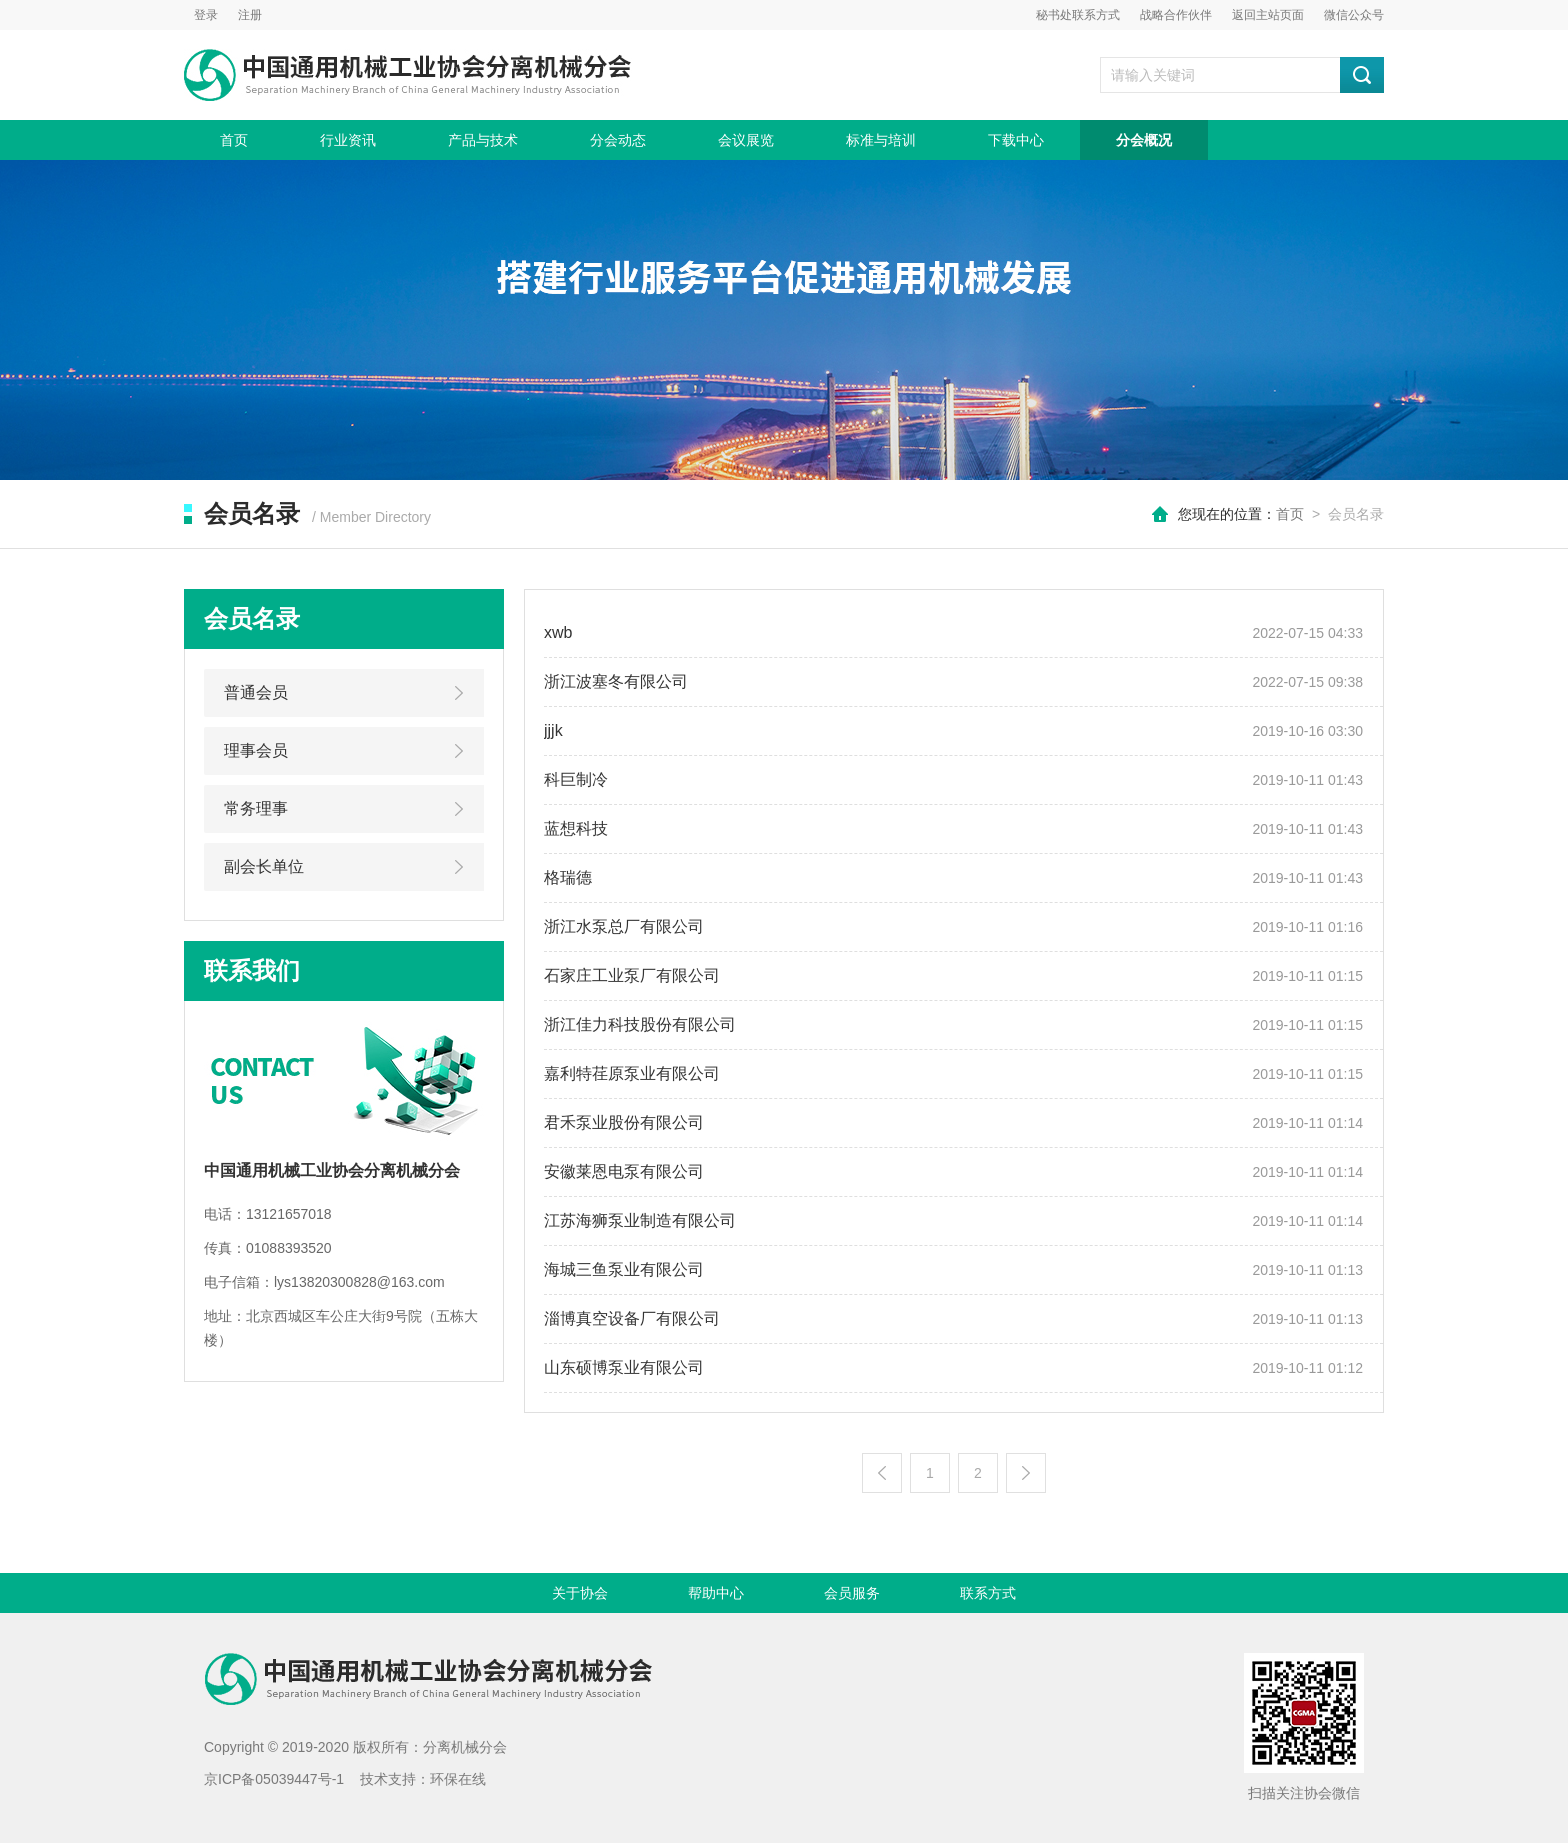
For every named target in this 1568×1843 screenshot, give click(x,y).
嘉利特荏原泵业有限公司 (632, 1073)
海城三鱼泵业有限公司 (624, 1269)
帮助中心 (716, 1593)
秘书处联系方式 (1078, 15)
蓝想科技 (576, 828)
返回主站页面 (1268, 15)
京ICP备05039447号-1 (274, 1779)
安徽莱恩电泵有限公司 (624, 1171)
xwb (558, 632)
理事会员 (256, 750)
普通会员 (256, 692)
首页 (234, 140)
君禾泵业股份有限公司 (624, 1122)
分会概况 (1144, 140)
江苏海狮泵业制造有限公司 (640, 1220)
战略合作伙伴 (1176, 15)
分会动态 (618, 140)
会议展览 (746, 140)
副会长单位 (264, 866)
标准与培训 (881, 140)
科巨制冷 (576, 779)
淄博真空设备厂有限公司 (632, 1318)
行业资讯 (348, 140)
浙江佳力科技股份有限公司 (640, 1024)
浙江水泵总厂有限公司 (624, 926)
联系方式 (988, 1593)
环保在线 (458, 1779)
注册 (250, 15)
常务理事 (256, 808)
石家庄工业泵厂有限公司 (632, 975)
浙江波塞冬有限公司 (616, 681)
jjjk (553, 730)
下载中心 (1016, 140)
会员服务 (852, 1593)
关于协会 (580, 1593)
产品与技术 (483, 140)
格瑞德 (568, 877)
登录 (206, 15)
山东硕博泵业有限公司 (624, 1367)
